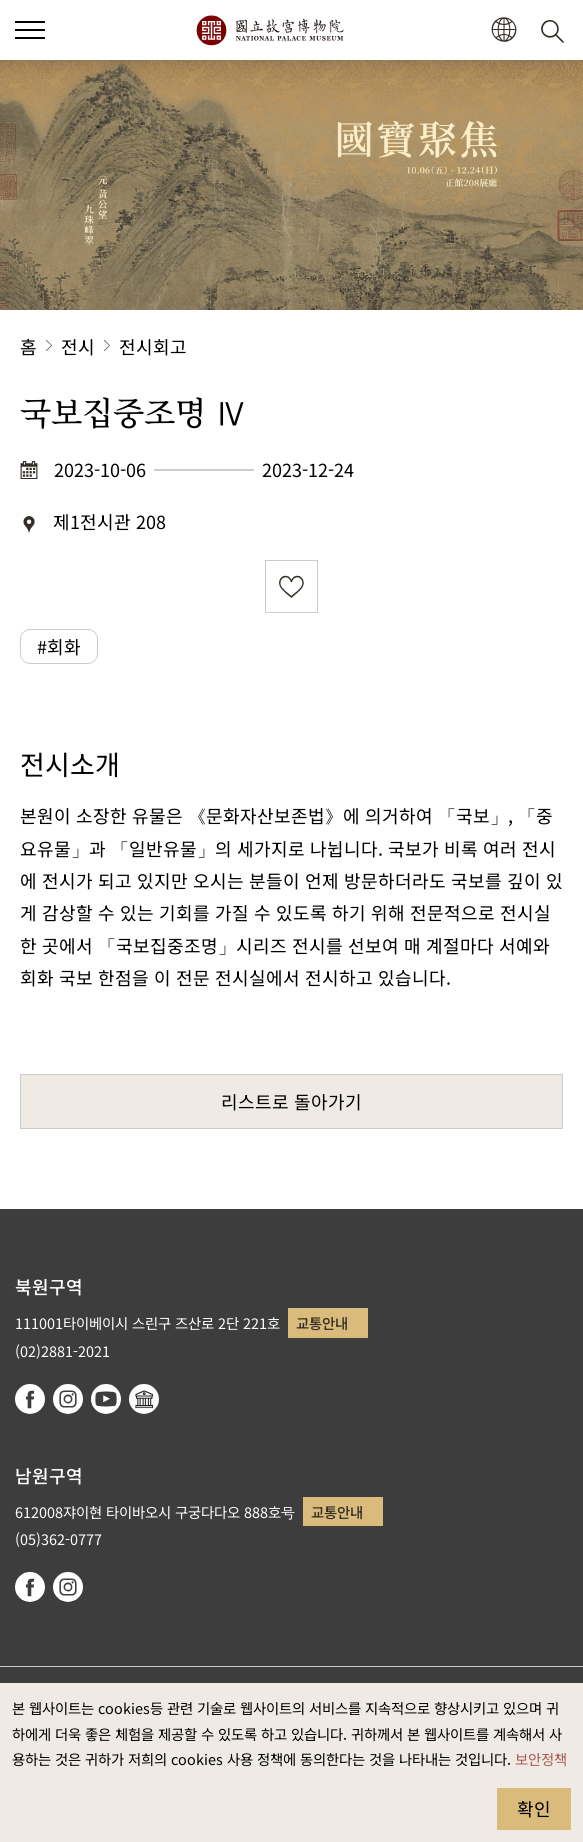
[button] (503, 30)
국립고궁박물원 (269, 30)
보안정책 (541, 1758)
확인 (534, 1808)
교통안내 (322, 1322)
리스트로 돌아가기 (291, 1101)
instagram (68, 1399)
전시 (78, 346)
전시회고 (153, 346)
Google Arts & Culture (144, 1399)
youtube (106, 1399)
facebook (30, 1399)
